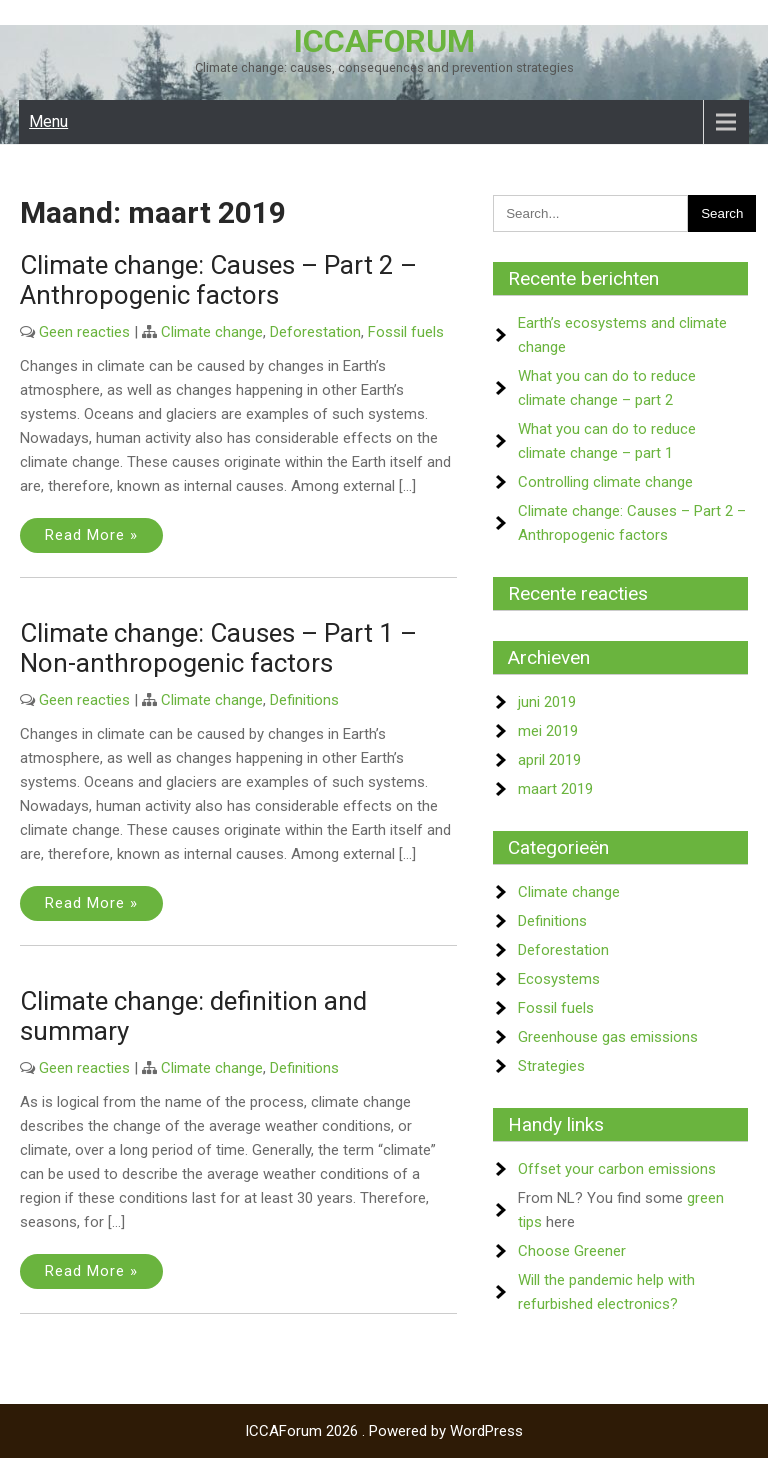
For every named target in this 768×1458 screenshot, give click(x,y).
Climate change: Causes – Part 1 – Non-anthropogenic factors (218, 648)
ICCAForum (384, 41)
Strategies (551, 1066)
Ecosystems (559, 979)
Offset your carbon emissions (617, 1169)
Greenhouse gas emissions (608, 1037)
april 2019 (549, 760)
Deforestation (315, 332)
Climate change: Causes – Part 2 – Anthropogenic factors (218, 280)
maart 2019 (555, 789)
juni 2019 (547, 702)
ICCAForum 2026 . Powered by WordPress (384, 1431)
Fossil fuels (406, 332)
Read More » (91, 535)
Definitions (304, 700)
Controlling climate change (605, 482)
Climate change (212, 332)
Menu (48, 121)
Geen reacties (84, 332)
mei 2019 (548, 731)
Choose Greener (572, 1251)
